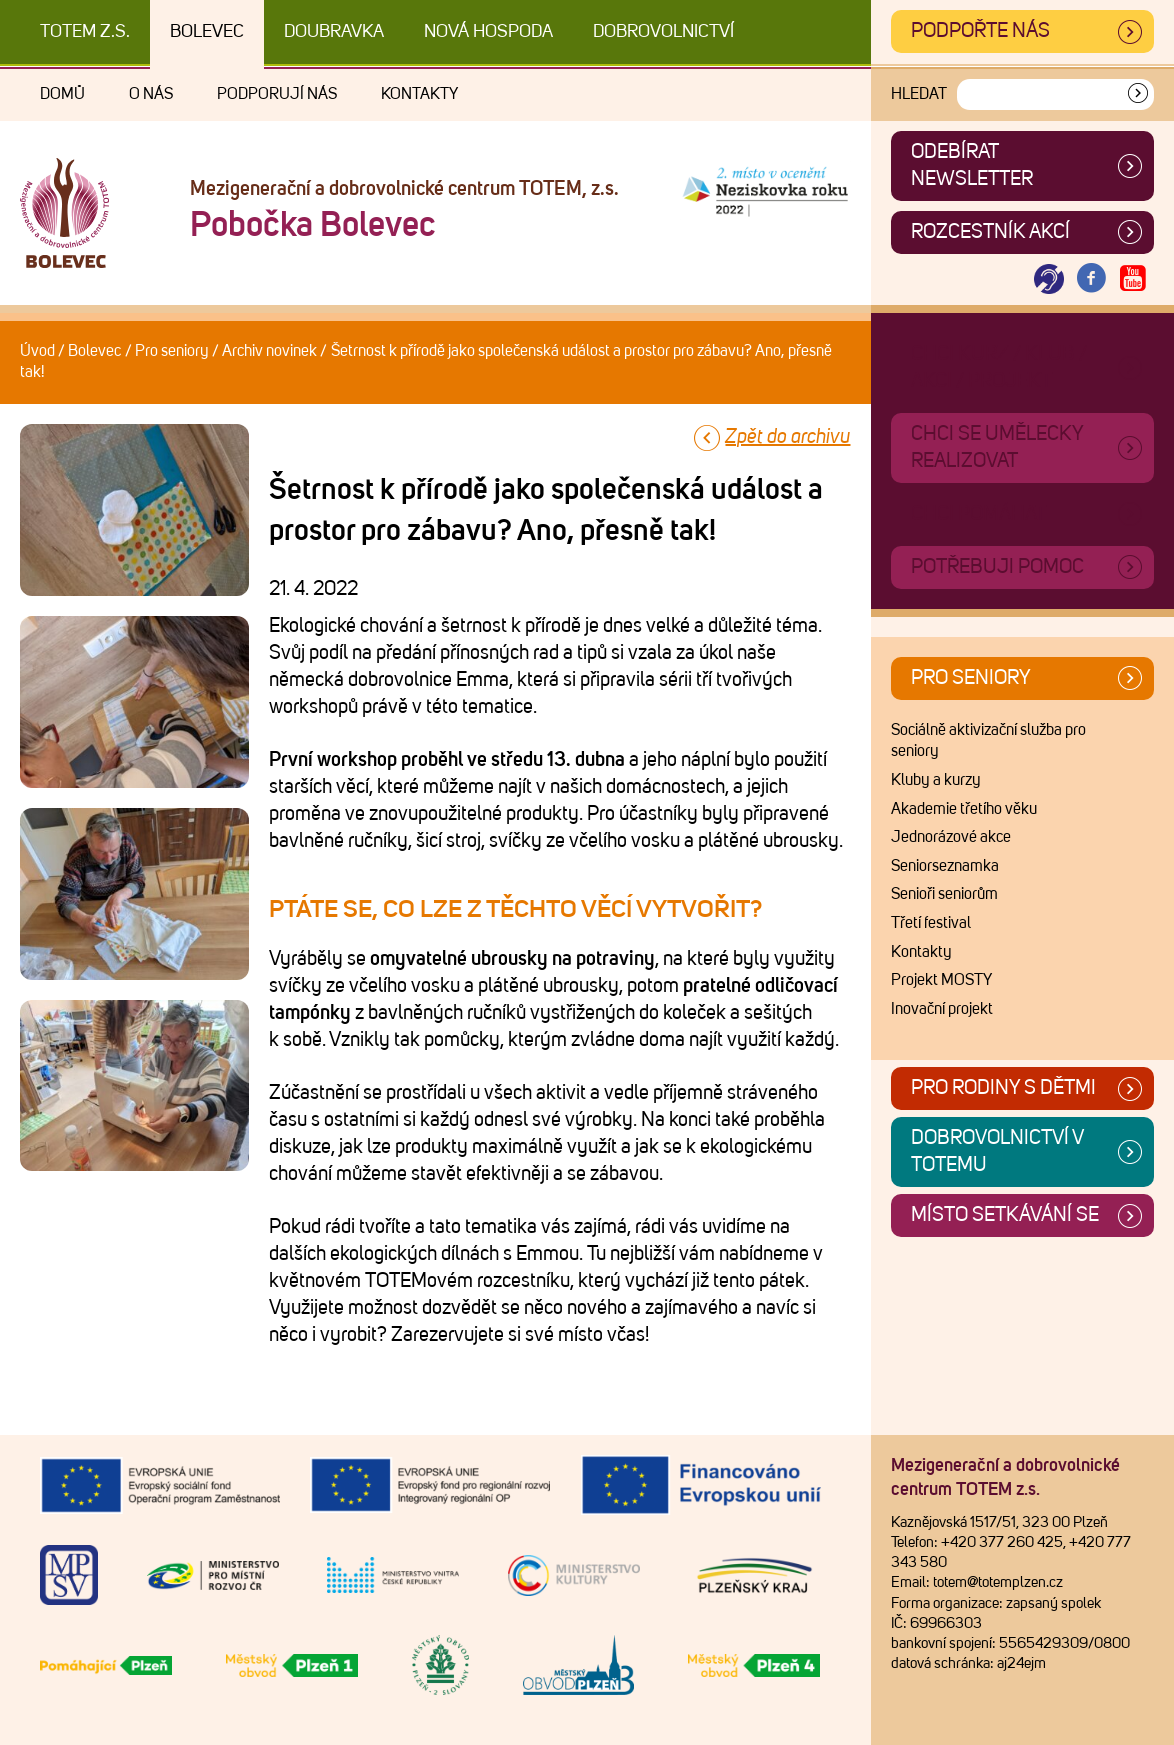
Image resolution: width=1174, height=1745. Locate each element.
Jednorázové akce (951, 837)
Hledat (919, 94)
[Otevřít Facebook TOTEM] (1091, 279)
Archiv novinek (269, 351)
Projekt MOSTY (941, 980)
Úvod (37, 351)
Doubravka (334, 32)
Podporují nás (277, 94)
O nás (151, 94)
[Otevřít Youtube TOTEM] (1133, 279)
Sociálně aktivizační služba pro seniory (988, 741)
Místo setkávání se (1005, 1215)
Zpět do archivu (787, 437)
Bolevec (207, 32)
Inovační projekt (942, 1009)
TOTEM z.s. (85, 32)
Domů (62, 94)
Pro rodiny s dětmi (1003, 1088)
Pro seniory (172, 351)
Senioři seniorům (944, 894)
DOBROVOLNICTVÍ (663, 32)
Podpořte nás (980, 31)
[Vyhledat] (1138, 94)
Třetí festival (931, 923)
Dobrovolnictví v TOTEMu (997, 1151)
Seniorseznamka (945, 866)
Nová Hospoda (488, 32)
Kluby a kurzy (936, 780)
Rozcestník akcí (990, 232)
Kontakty (419, 94)
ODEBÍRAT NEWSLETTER (972, 165)
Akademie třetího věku (964, 809)
